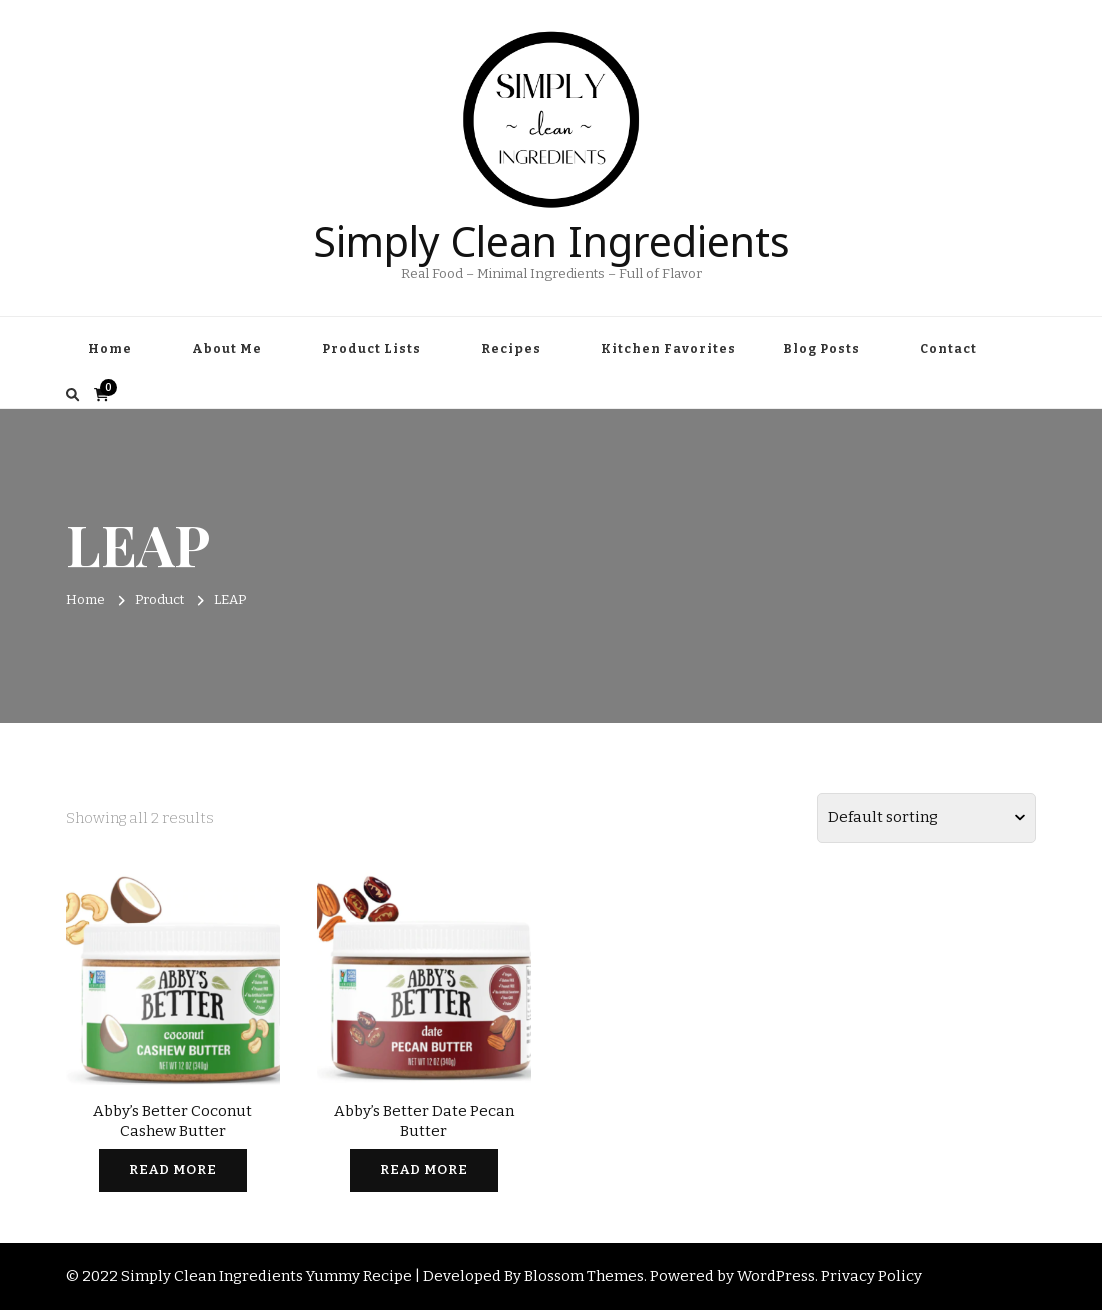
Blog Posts (821, 349)
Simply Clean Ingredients (551, 236)
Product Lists (371, 349)
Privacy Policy (871, 1276)
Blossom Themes (584, 1276)
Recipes (511, 349)
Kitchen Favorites (668, 349)
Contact (948, 349)
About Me (227, 349)
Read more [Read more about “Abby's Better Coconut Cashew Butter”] (173, 1170)
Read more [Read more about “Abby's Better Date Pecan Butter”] (424, 1170)
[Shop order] (926, 818)
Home (110, 349)
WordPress (776, 1276)
